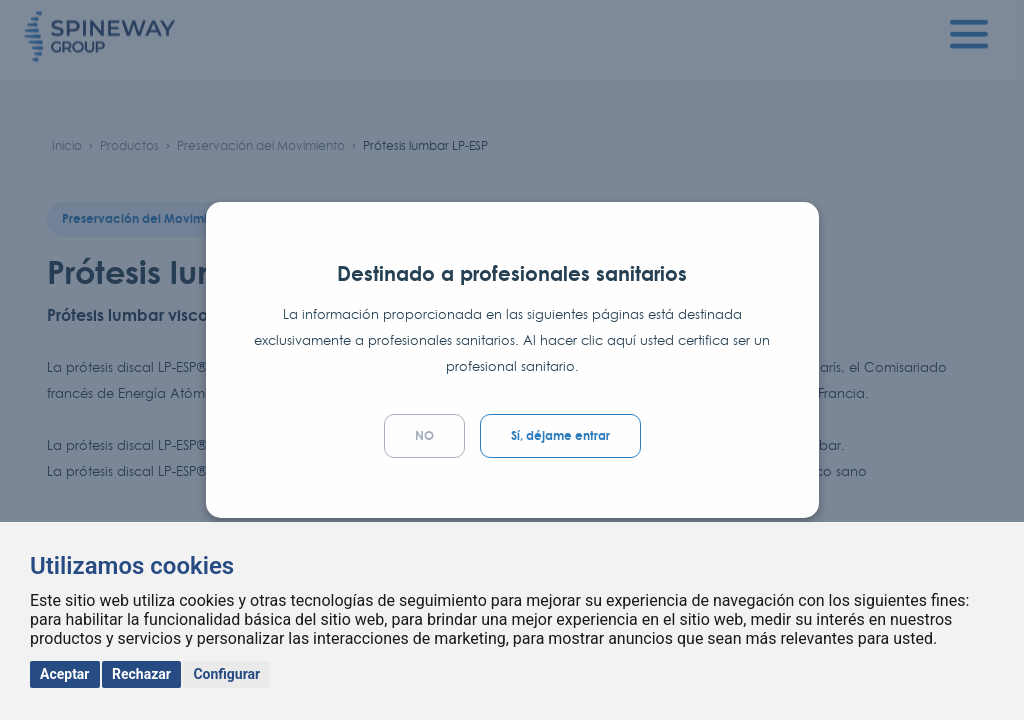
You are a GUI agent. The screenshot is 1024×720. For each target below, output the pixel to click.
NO (424, 435)
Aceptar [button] (65, 674)
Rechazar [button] (141, 674)
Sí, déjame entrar (560, 435)
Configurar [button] (226, 674)
